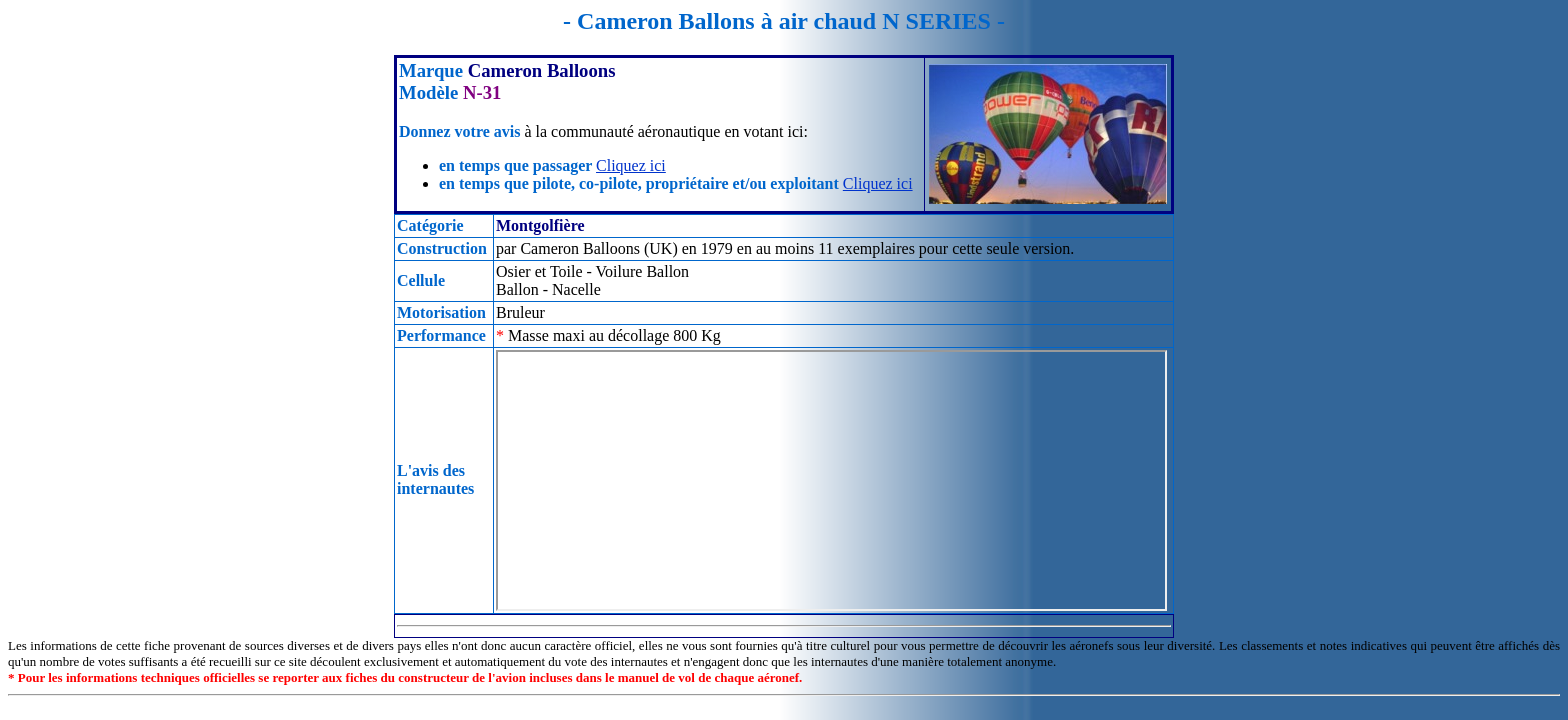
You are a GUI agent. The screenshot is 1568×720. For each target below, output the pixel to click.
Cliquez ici (631, 165)
